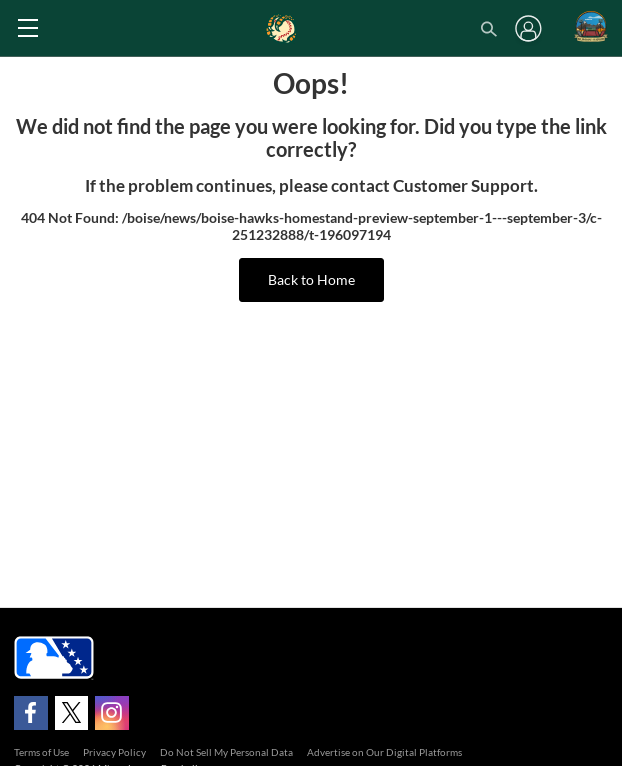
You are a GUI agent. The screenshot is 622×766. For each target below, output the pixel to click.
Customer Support (463, 186)
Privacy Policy (114, 752)
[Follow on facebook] (31, 713)
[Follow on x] (72, 713)
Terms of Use (41, 752)
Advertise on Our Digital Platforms (384, 752)
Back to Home (311, 279)
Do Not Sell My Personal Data (226, 752)
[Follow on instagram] (112, 713)
